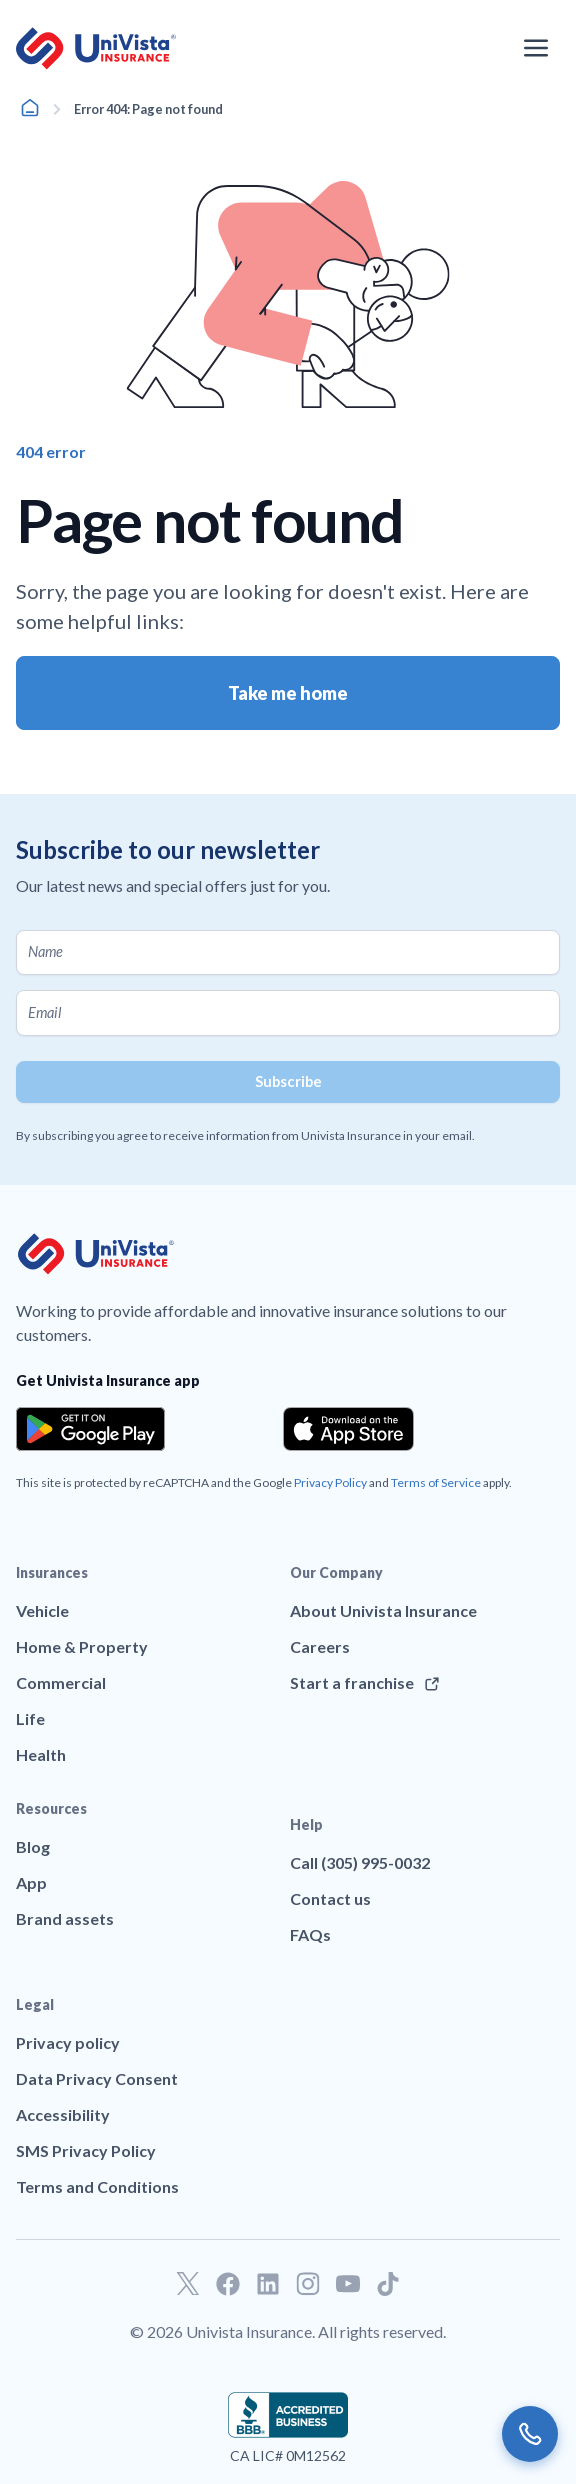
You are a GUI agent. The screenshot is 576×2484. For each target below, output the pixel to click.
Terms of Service (436, 1482)
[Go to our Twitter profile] (188, 2284)
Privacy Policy (330, 1482)
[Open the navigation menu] (536, 48)
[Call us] (530, 2434)
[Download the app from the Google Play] (90, 1429)
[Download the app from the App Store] (349, 1429)
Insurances (52, 1572)
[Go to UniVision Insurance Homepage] (96, 48)
